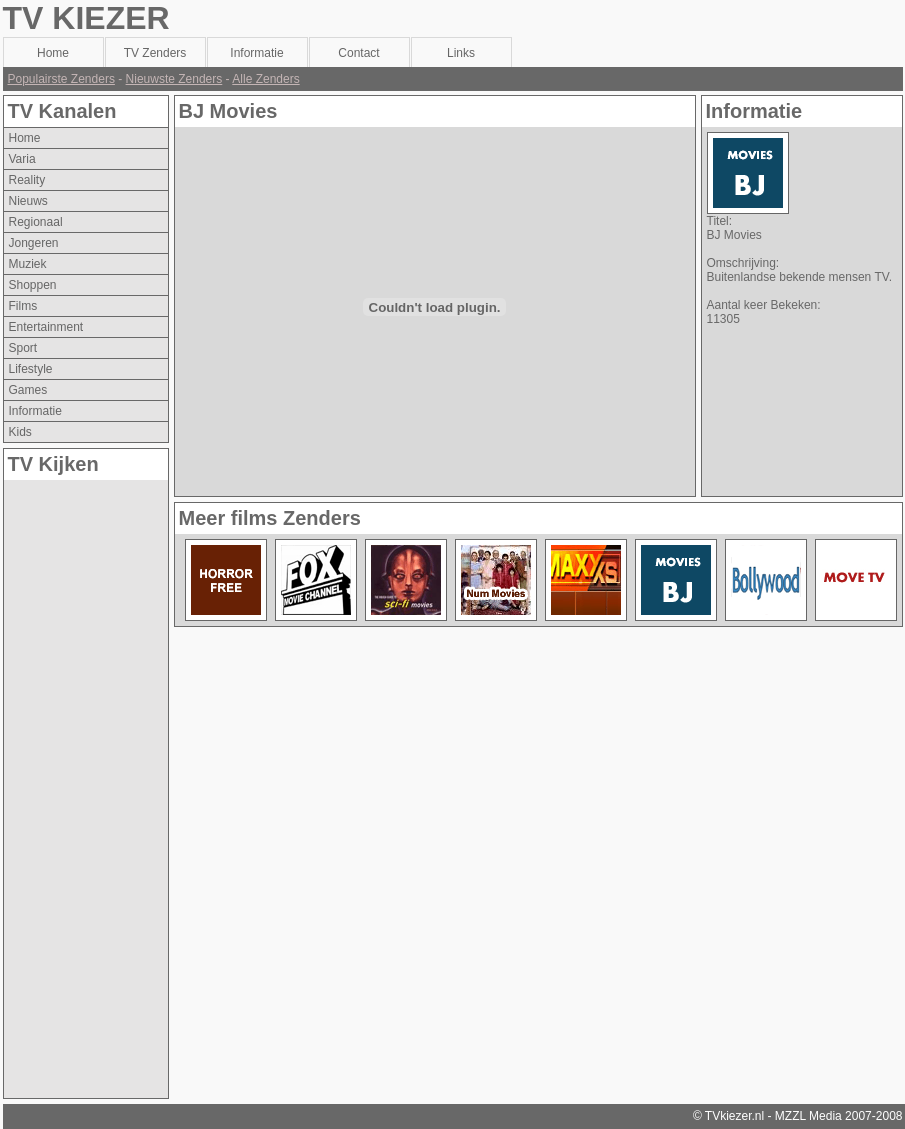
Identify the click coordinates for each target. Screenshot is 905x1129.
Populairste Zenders (61, 79)
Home (25, 138)
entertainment (46, 327)
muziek (28, 264)
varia (22, 159)
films (23, 306)
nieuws (28, 201)
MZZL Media (808, 1116)
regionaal (36, 222)
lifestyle (31, 369)
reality (27, 180)
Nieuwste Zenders (174, 79)
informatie (35, 411)
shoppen (33, 285)
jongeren (34, 243)
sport (23, 348)
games (28, 390)
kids (20, 432)
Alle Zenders (265, 79)
